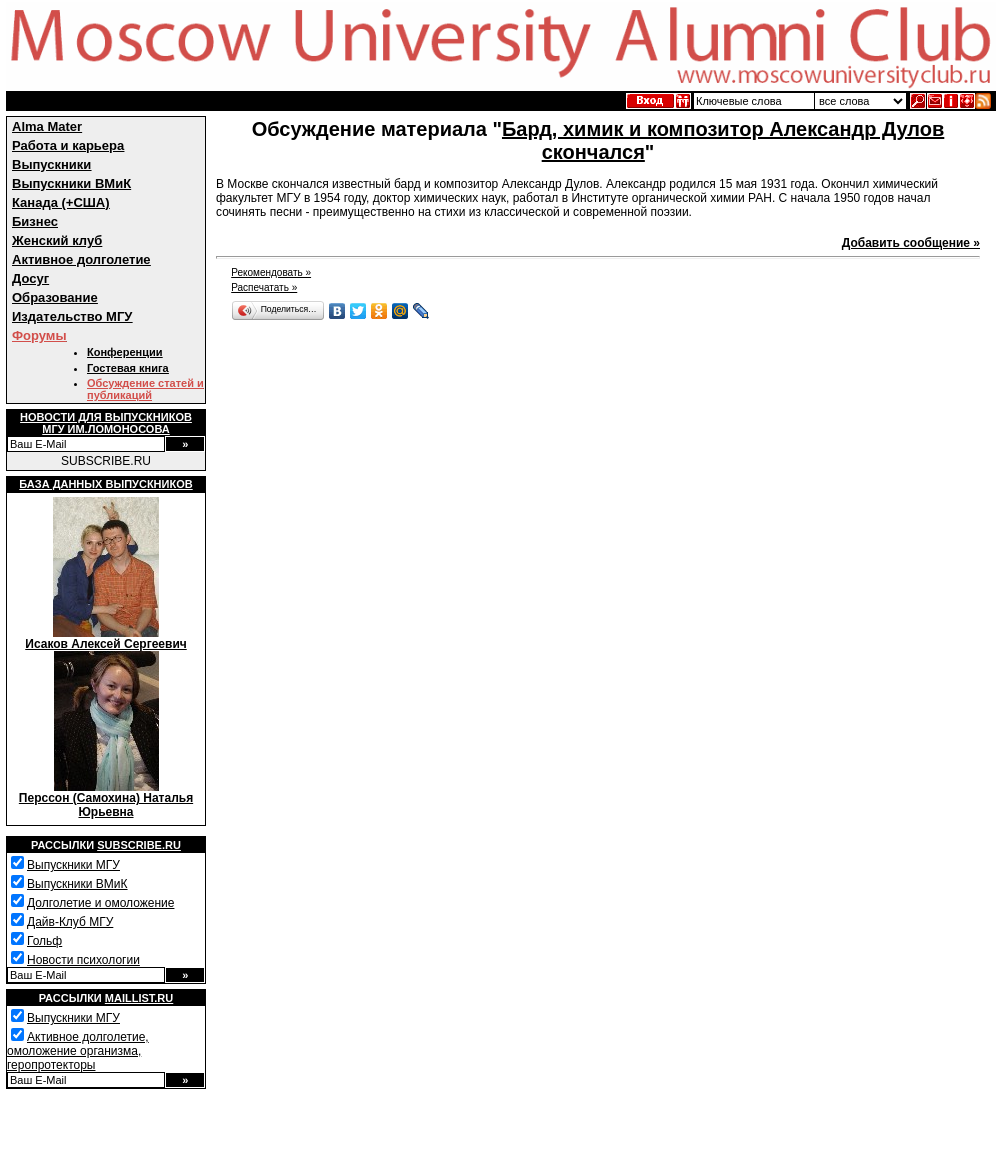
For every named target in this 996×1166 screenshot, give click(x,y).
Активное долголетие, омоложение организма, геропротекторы (78, 1051)
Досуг (30, 278)
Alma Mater (47, 126)
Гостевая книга (128, 368)
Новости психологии (83, 960)
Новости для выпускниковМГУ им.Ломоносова (106, 423)
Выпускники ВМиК (71, 183)
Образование (55, 297)
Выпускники (51, 164)
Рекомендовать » (271, 272)
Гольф (44, 941)
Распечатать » (264, 287)
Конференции (124, 352)
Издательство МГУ (72, 316)
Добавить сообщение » (911, 243)
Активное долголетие (81, 259)
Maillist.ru (139, 998)
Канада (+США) (61, 202)
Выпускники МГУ (73, 865)
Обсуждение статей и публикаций (145, 389)
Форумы (39, 335)
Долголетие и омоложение (100, 903)
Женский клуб (57, 240)
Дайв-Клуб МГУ (70, 922)
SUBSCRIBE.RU (106, 461)
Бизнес (35, 221)
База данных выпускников (105, 484)
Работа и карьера (68, 145)
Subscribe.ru (139, 845)
